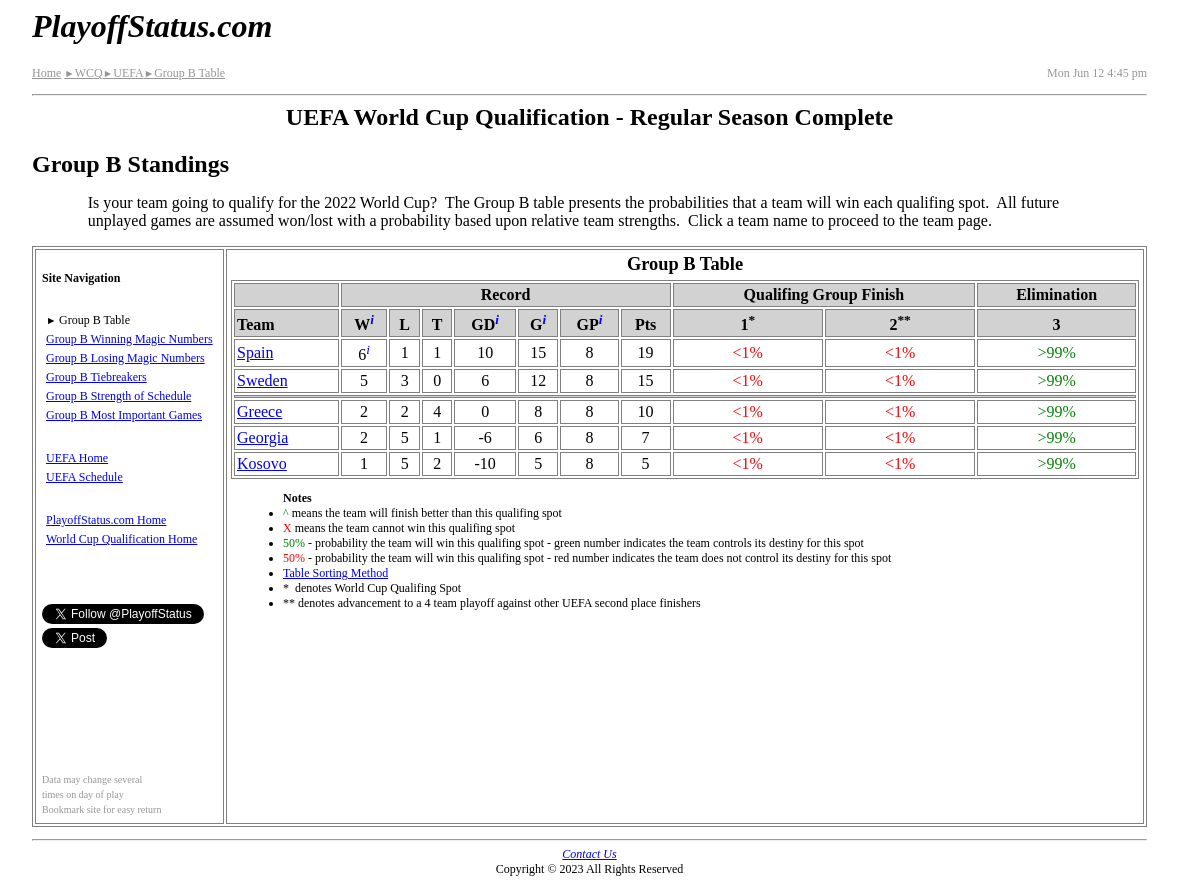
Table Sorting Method (335, 573)
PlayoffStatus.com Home (106, 520)
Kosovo (262, 463)
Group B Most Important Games (124, 415)
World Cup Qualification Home (121, 539)
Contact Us (589, 854)
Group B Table (184, 73)
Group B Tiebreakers (96, 377)
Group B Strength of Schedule (118, 396)
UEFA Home (77, 458)
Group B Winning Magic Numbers (129, 339)
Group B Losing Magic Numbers (125, 358)
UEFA (123, 73)
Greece (259, 411)
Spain (255, 352)
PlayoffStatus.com (152, 26)
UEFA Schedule (84, 477)
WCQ (83, 73)
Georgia (262, 437)
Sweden (262, 380)
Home (46, 73)
